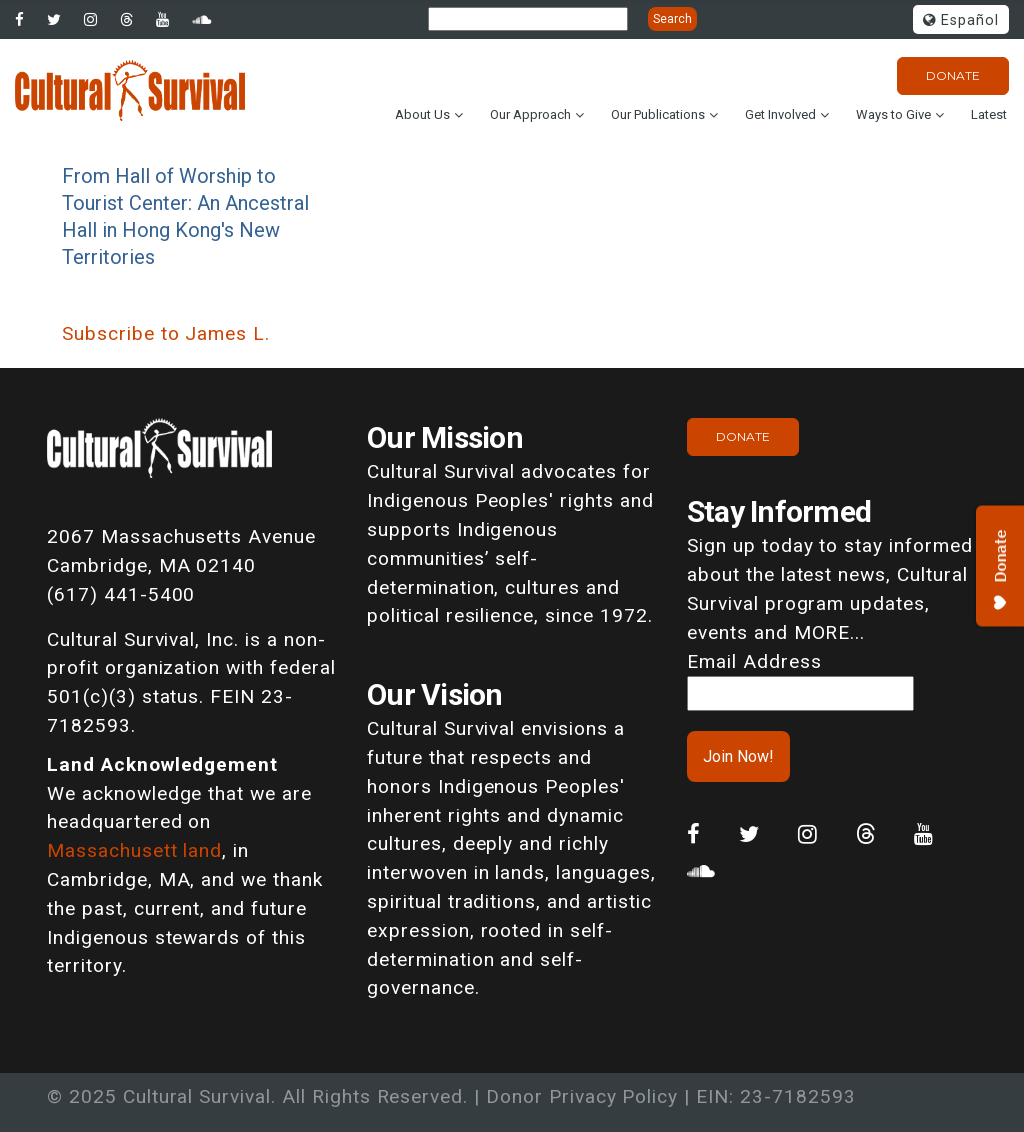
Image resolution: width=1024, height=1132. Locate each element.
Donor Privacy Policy (582, 1096)
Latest (989, 114)
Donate (953, 75)
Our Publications (658, 114)
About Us (422, 114)
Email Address (754, 661)
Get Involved (780, 114)
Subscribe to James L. (166, 333)
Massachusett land (134, 850)
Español (961, 20)
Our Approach (530, 114)
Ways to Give (893, 114)
